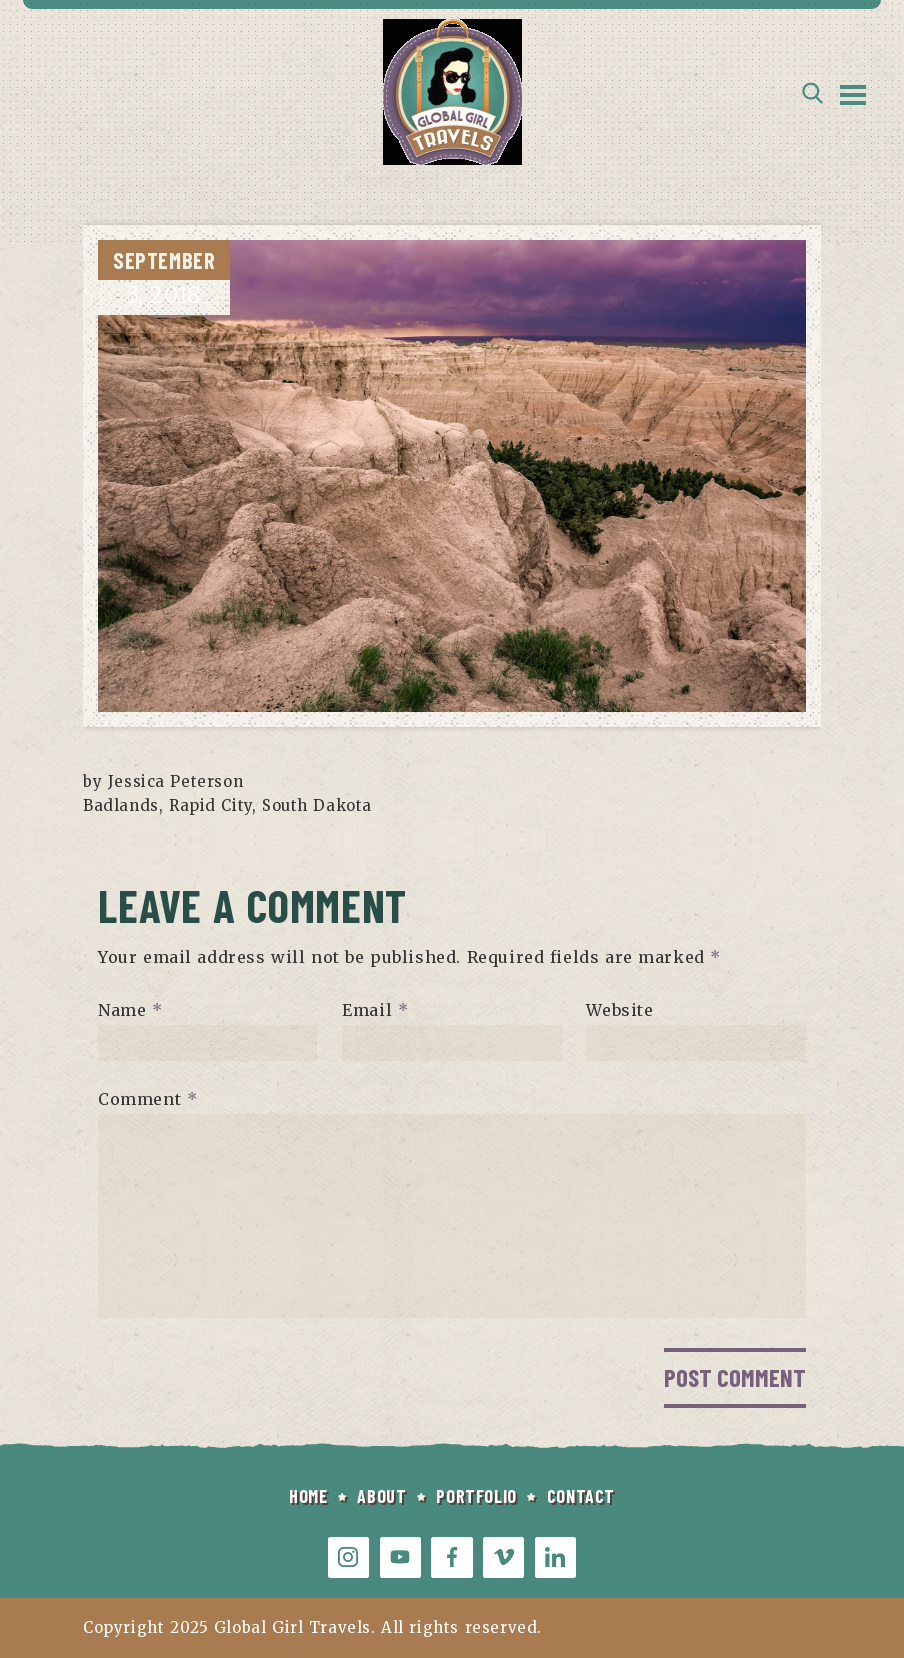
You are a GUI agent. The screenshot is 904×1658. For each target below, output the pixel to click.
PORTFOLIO (476, 1496)
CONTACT (581, 1496)
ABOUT (381, 1496)
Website (619, 1010)
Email (375, 1010)
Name (130, 1010)
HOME (308, 1496)
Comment (147, 1099)
